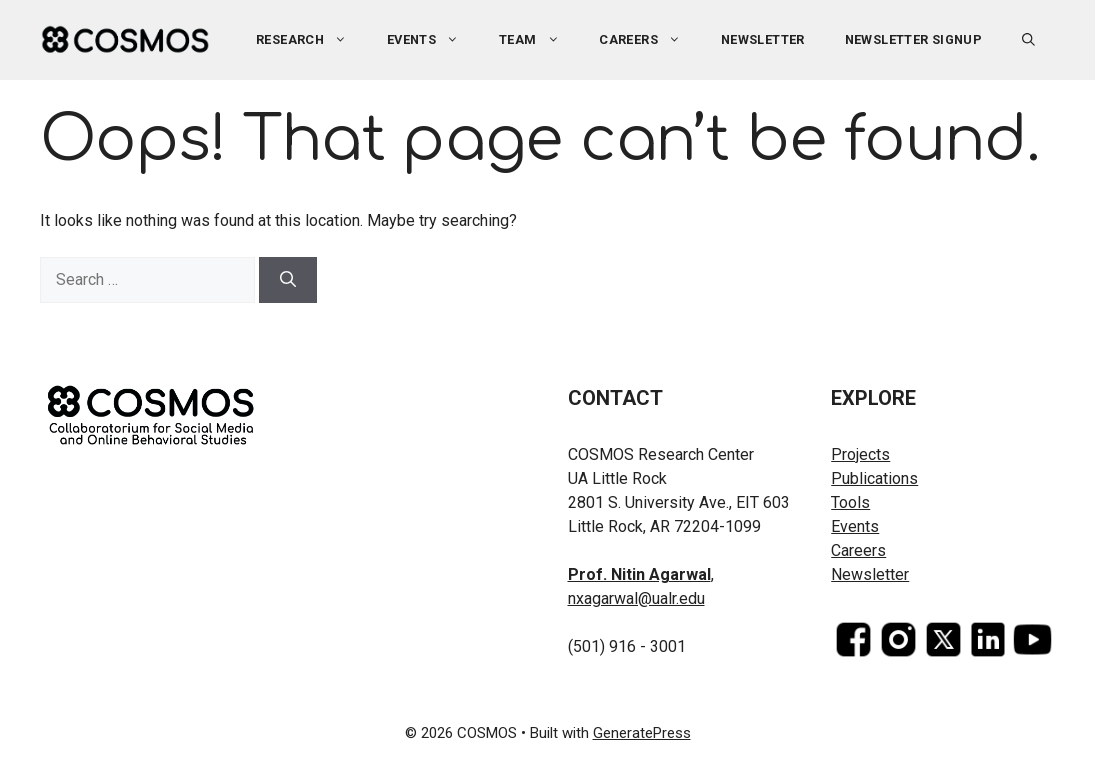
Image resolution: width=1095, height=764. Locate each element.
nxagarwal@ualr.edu (636, 598)
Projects (860, 454)
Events (433, 40)
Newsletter (763, 39)
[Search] (288, 280)
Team (539, 40)
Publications (874, 478)
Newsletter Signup (914, 39)
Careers (650, 40)
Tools (850, 502)
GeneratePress (642, 733)
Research (311, 40)
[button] (1028, 40)
